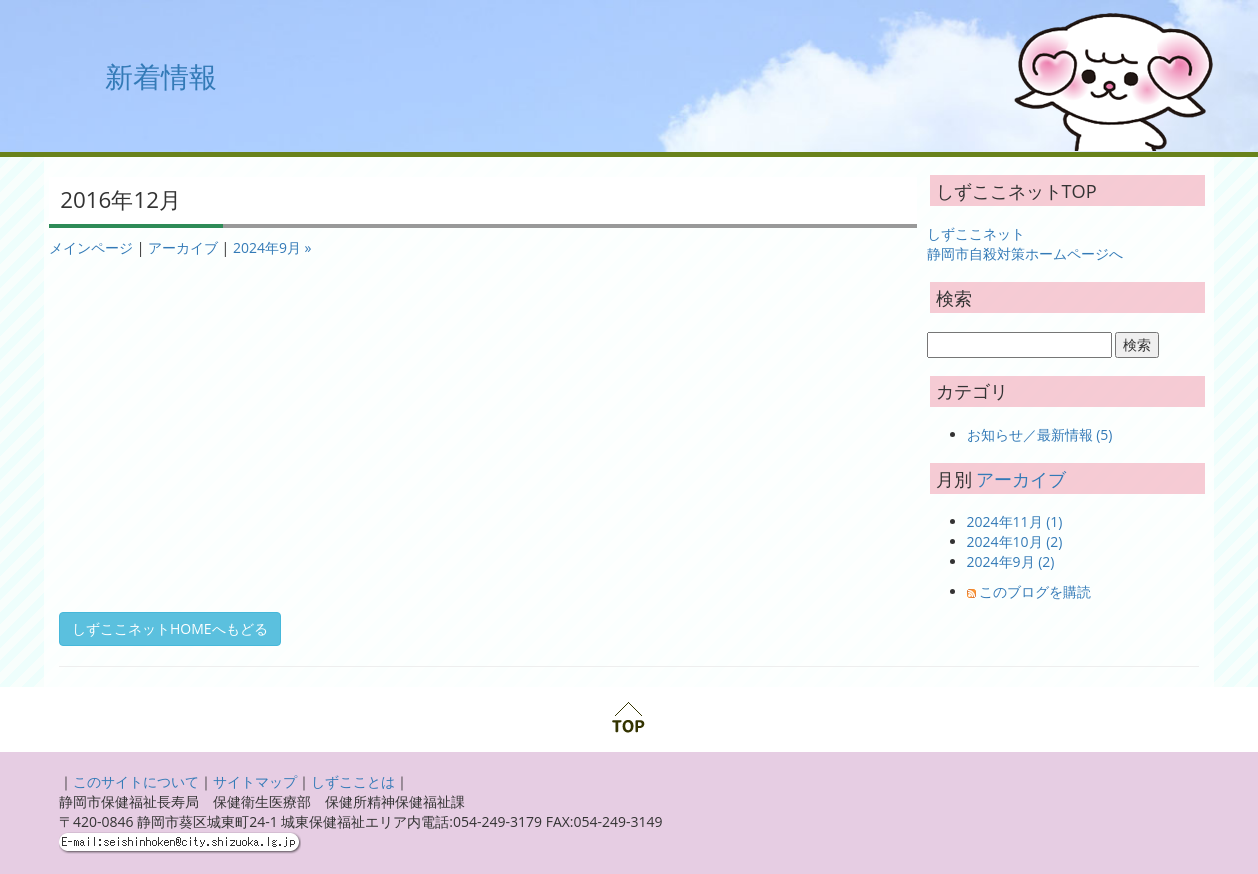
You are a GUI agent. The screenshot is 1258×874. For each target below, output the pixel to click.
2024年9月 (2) (1011, 561)
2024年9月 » (272, 247)
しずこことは (353, 781)
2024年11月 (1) (1015, 521)
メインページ (91, 247)
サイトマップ (255, 781)
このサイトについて (136, 781)
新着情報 (161, 76)
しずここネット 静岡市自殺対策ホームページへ (1025, 243)
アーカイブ (183, 247)
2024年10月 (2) (1015, 541)
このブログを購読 (1035, 591)
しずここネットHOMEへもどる (170, 628)
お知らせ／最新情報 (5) (1040, 434)
